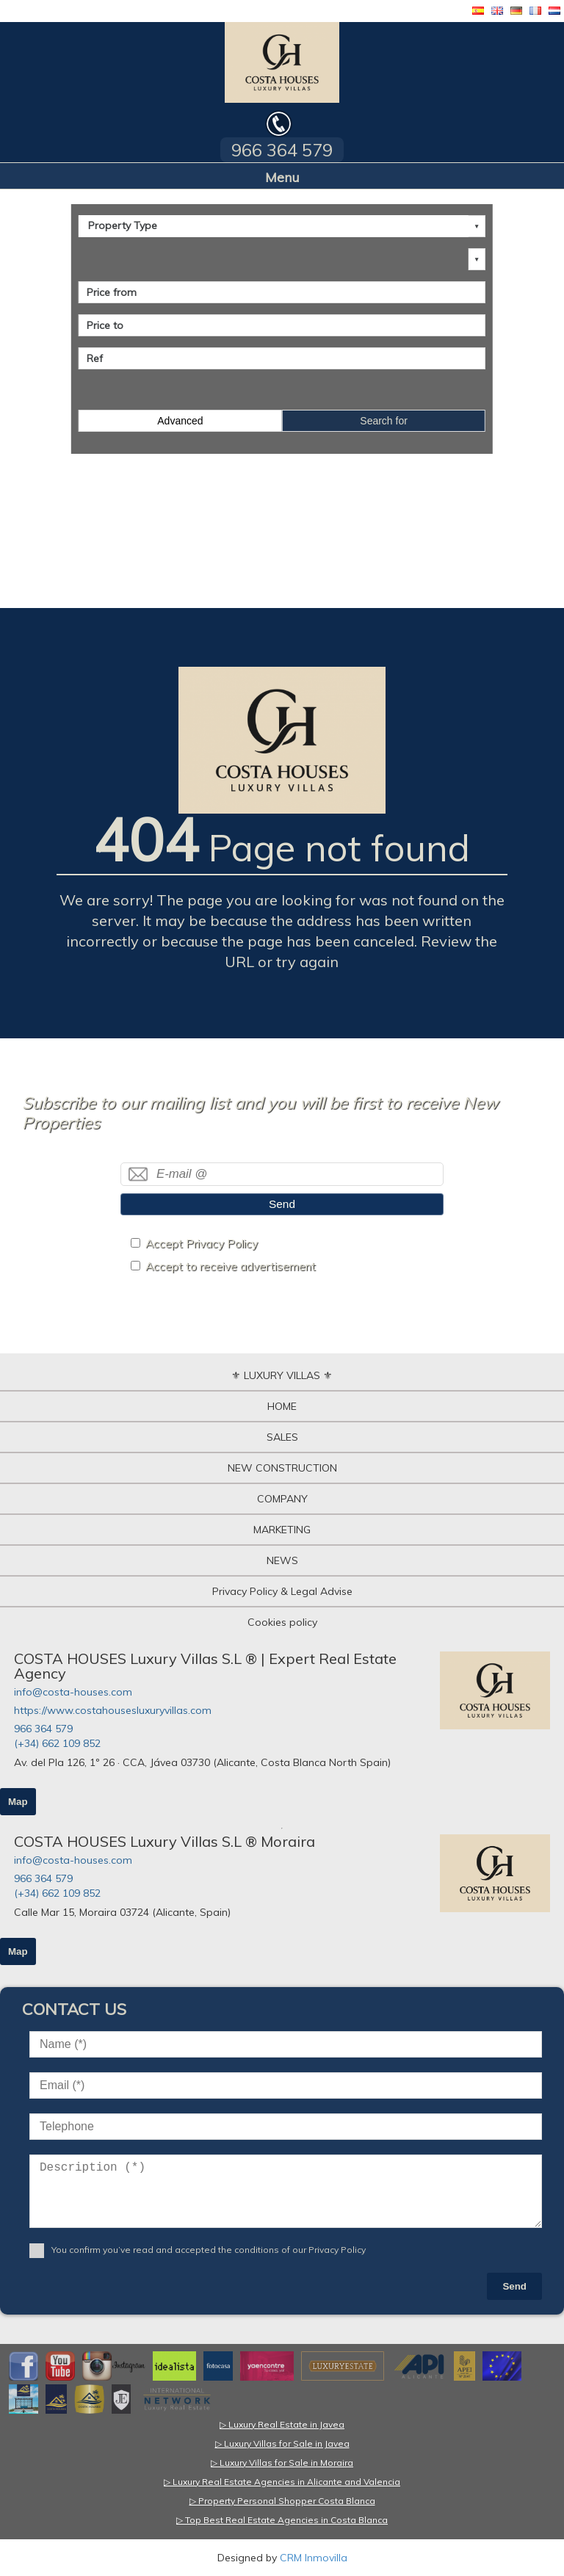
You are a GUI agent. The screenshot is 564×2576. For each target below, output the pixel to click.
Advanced (180, 421)
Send (282, 1204)
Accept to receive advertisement (230, 1266)
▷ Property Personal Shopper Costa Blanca (282, 2500)
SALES (282, 1437)
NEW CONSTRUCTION (282, 1468)
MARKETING (282, 1529)
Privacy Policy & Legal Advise (282, 1591)
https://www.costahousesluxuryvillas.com (113, 1710)
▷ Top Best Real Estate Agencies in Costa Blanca (282, 2519)
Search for (384, 421)
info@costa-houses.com (73, 1691)
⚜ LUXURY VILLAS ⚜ (282, 1375)
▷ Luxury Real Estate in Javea (282, 2424)
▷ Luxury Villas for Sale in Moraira (282, 2462)
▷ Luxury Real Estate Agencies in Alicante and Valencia (282, 2481)
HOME (282, 1406)
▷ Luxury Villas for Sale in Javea (282, 2443)
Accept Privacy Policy (201, 1244)
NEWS (282, 1560)
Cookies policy (282, 1622)
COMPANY (282, 1498)
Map (18, 1801)
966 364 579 (43, 1728)
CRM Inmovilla (313, 2557)
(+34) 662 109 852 (57, 1743)
